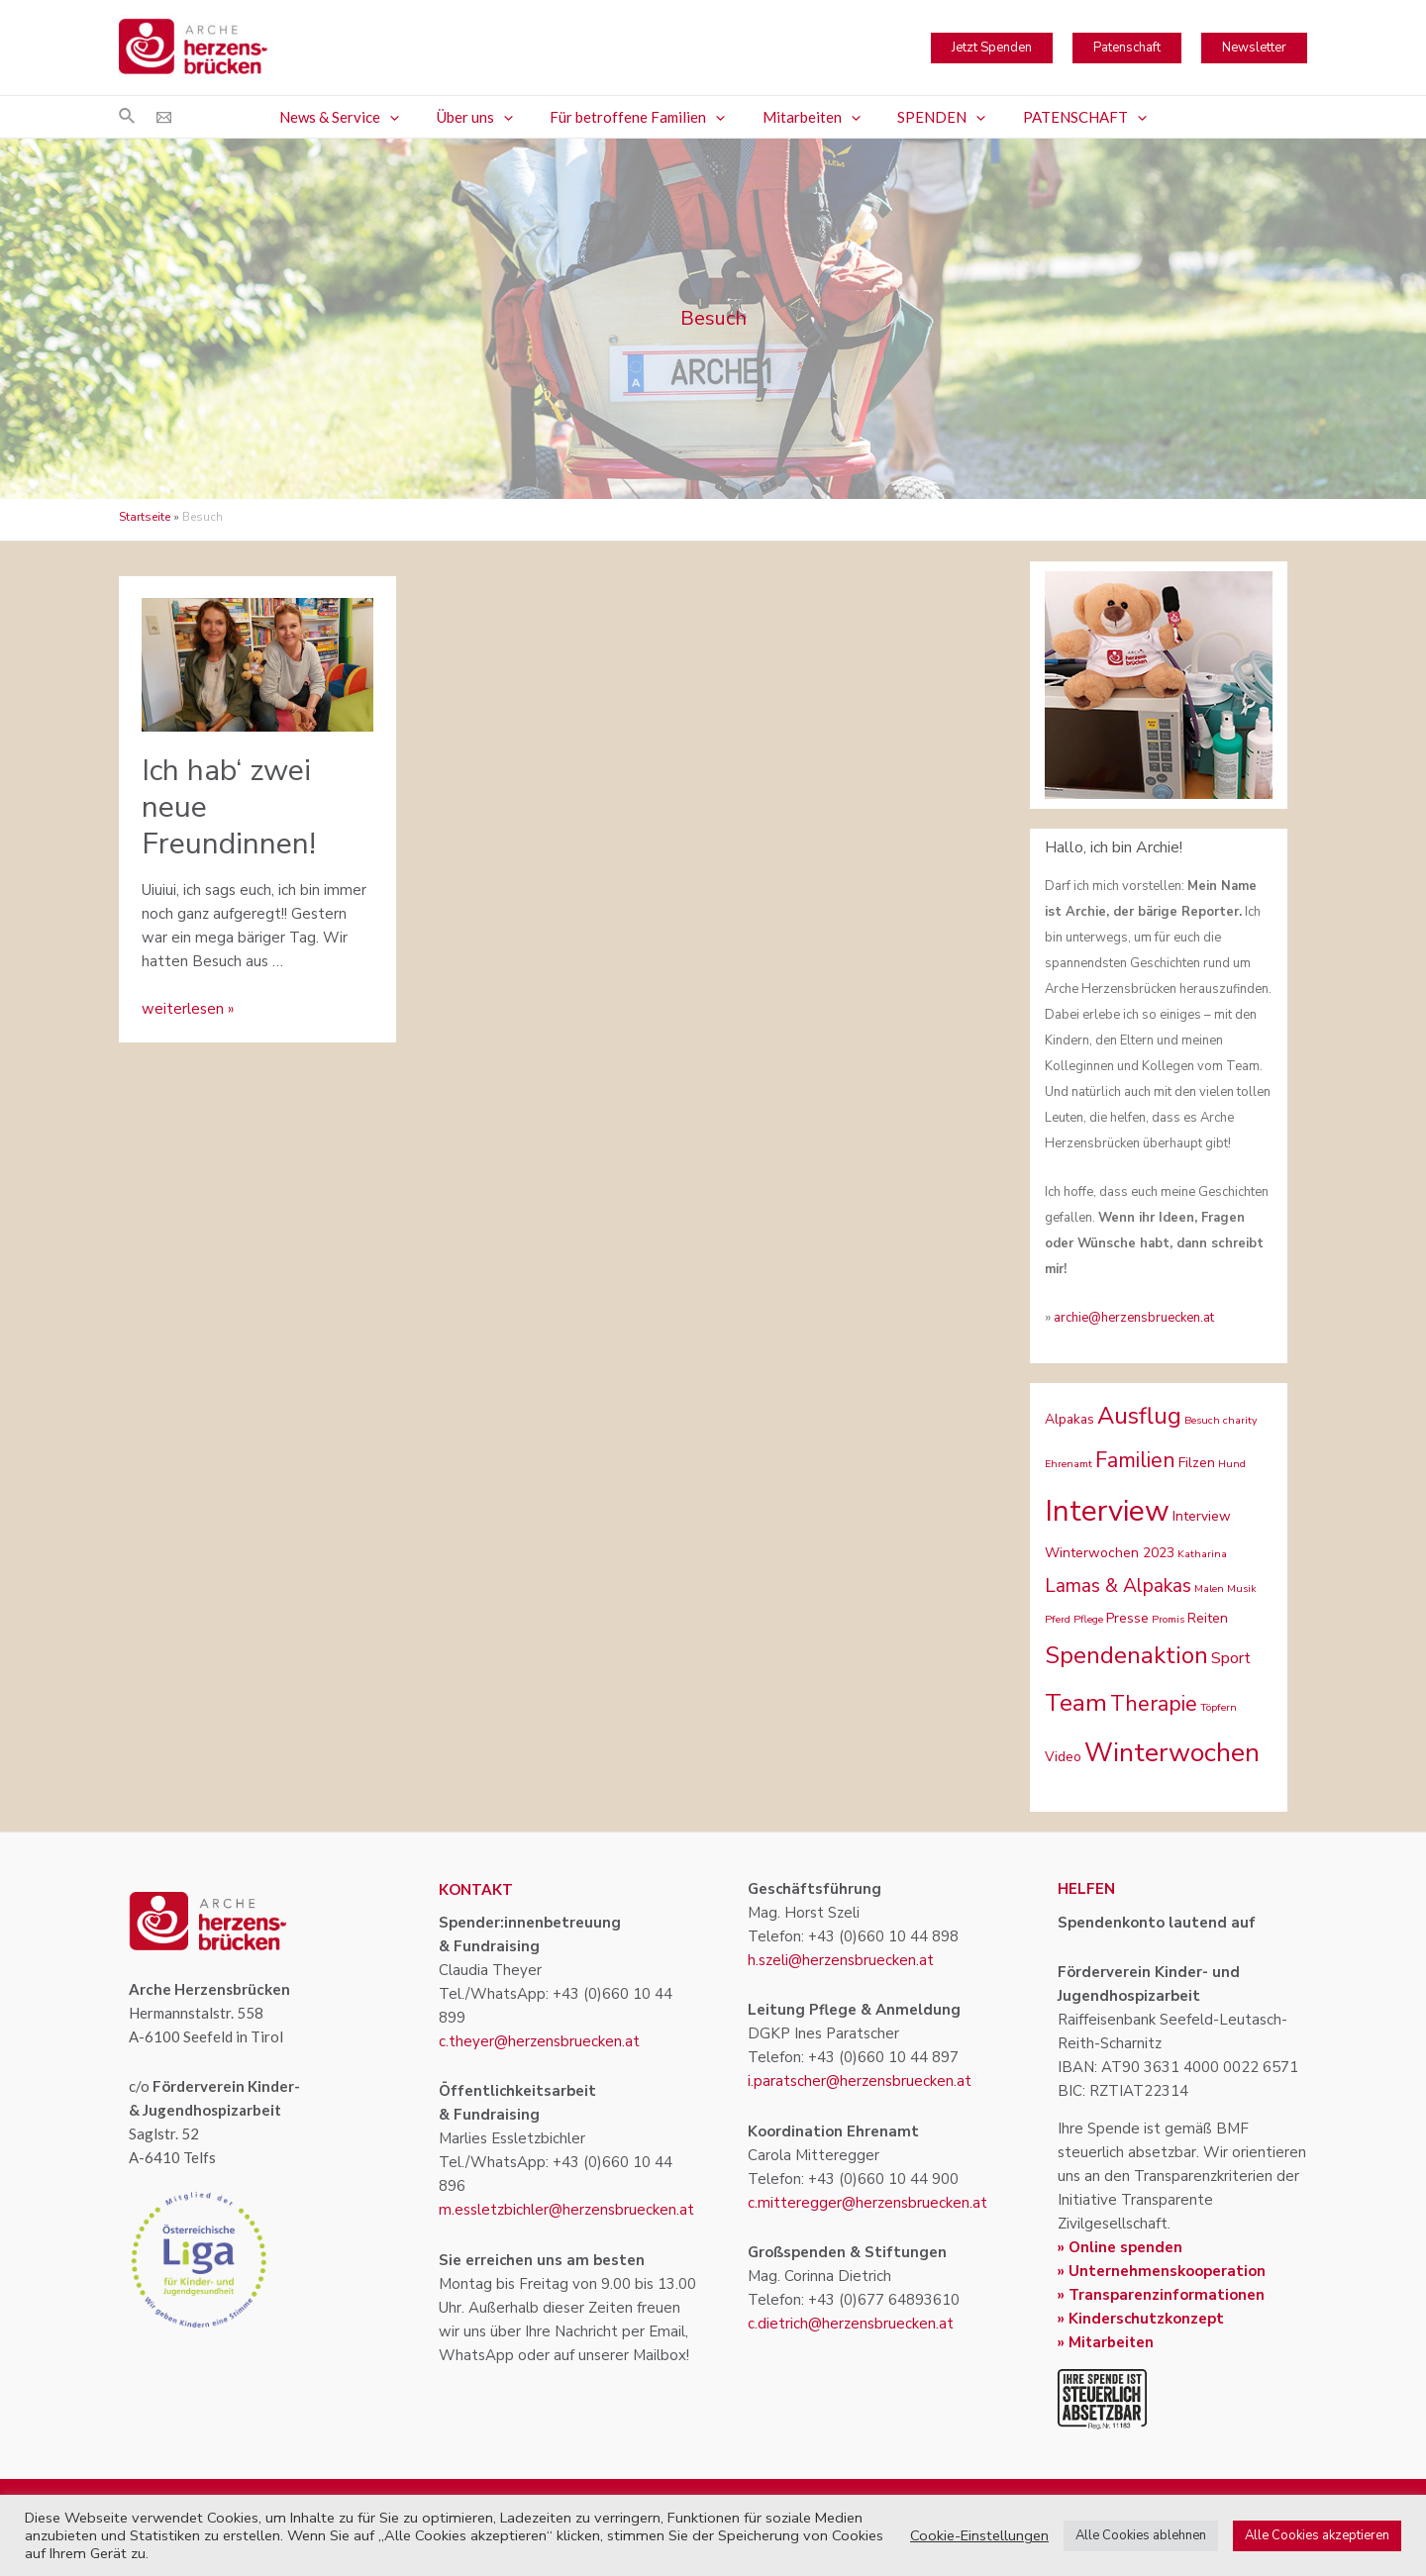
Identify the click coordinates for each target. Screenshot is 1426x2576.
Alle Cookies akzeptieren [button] (1317, 2535)
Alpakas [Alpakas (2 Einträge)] (1069, 1419)
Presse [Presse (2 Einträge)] (1127, 1618)
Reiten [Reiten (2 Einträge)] (1207, 1618)
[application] (408, 117)
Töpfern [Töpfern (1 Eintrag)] (1218, 1707)
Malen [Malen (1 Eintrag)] (1209, 1588)
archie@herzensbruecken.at (1134, 1318)
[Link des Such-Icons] (128, 117)
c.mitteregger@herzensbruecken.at (867, 2203)
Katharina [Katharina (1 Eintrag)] (1202, 1553)
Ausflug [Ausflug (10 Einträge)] (1139, 1416)
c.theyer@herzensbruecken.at (539, 2041)
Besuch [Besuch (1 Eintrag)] (1202, 1420)
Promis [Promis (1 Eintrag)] (1168, 1619)
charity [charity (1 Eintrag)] (1240, 1420)
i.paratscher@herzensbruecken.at (859, 2081)
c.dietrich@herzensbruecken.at (851, 2323)
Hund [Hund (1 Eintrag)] (1232, 1463)
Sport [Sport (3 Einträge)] (1231, 1658)
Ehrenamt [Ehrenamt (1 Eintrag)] (1068, 1463)
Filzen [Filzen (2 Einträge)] (1196, 1462)
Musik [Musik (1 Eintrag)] (1242, 1588)
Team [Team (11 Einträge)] (1076, 1703)
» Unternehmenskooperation (1162, 2271)
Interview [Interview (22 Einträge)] (1107, 1511)
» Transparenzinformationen (1161, 2295)
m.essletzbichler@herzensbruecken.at (566, 2210)
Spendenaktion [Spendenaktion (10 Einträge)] (1126, 1655)
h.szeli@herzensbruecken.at (841, 1960)
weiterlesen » (188, 1009)
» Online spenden (1120, 2247)
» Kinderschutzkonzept (1141, 2318)
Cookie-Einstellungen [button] (979, 2535)
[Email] (163, 117)
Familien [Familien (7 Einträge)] (1135, 1460)
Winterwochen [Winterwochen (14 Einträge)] (1172, 1752)
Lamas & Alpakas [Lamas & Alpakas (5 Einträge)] (1118, 1586)
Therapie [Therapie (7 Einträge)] (1153, 1704)
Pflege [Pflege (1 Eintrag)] (1088, 1619)
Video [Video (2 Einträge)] (1063, 1756)
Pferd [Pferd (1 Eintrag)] (1057, 1619)
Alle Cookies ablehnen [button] (1140, 2535)
